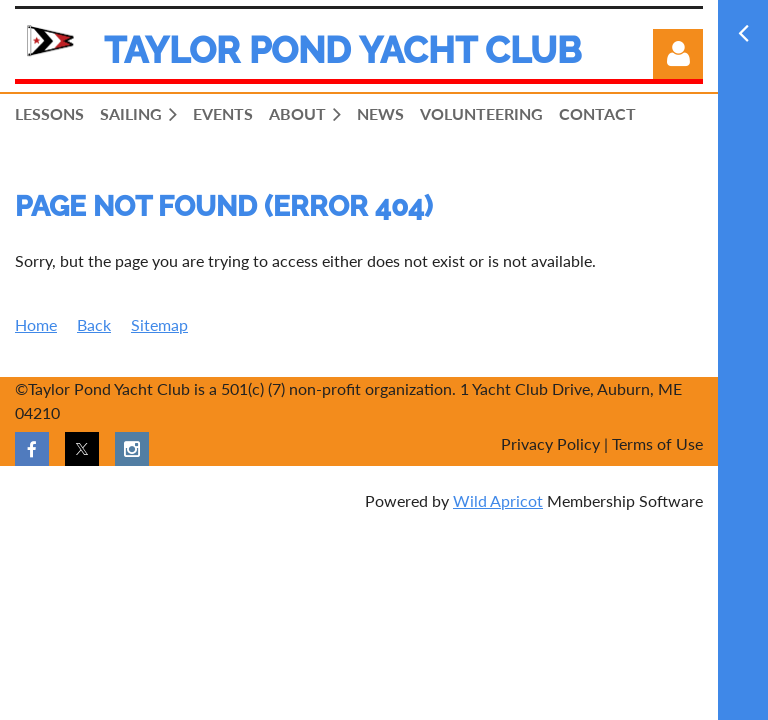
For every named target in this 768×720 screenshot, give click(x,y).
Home (36, 324)
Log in (678, 54)
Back (94, 324)
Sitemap (159, 324)
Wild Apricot (498, 500)
